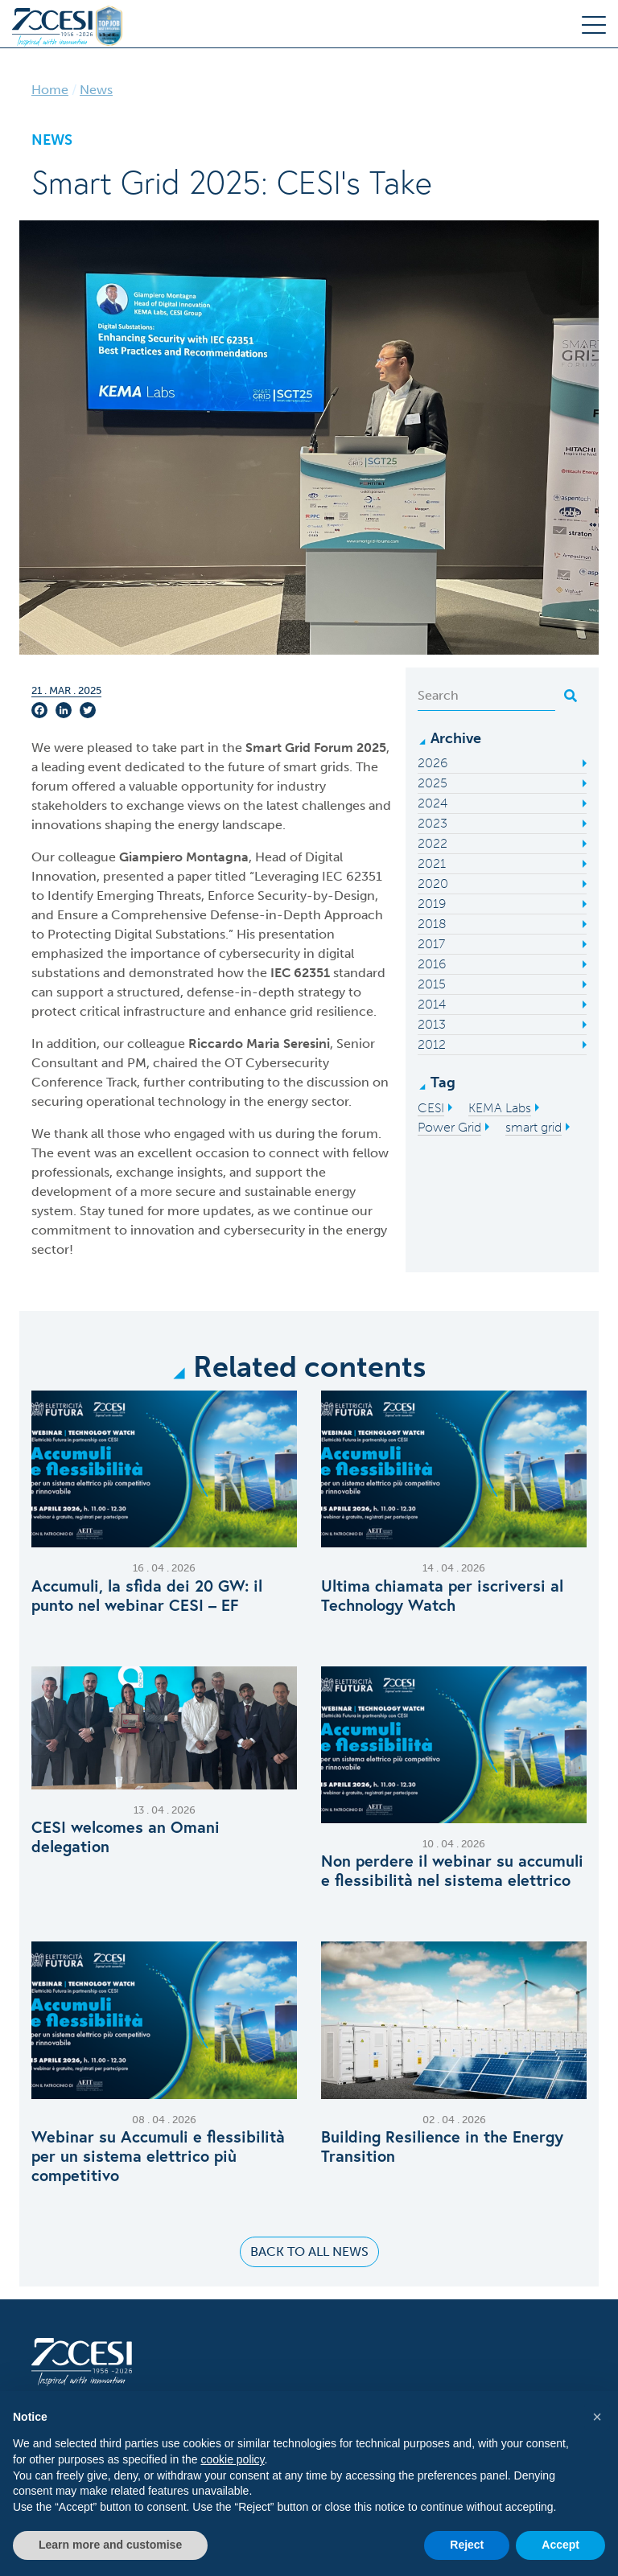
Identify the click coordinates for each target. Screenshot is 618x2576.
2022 (432, 843)
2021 (432, 863)
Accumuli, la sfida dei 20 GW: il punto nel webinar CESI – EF (146, 1595)
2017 (431, 943)
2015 (432, 984)
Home (49, 89)
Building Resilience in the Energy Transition (442, 2146)
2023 (432, 823)
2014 (432, 1004)
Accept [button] (560, 2544)
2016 (432, 964)
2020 (433, 883)
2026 (432, 762)
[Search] (486, 695)
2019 (432, 903)
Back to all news (309, 2251)
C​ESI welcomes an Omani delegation (125, 1837)
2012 (432, 1044)
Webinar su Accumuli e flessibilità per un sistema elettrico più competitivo (158, 2156)
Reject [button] (467, 2544)
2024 (432, 803)
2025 (432, 783)
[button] (597, 2417)
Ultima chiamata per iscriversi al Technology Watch (442, 1595)
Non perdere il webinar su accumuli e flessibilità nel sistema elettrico (452, 1870)
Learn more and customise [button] (110, 2544)
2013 (432, 1024)
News (96, 89)
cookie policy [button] (232, 2459)
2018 (432, 923)
